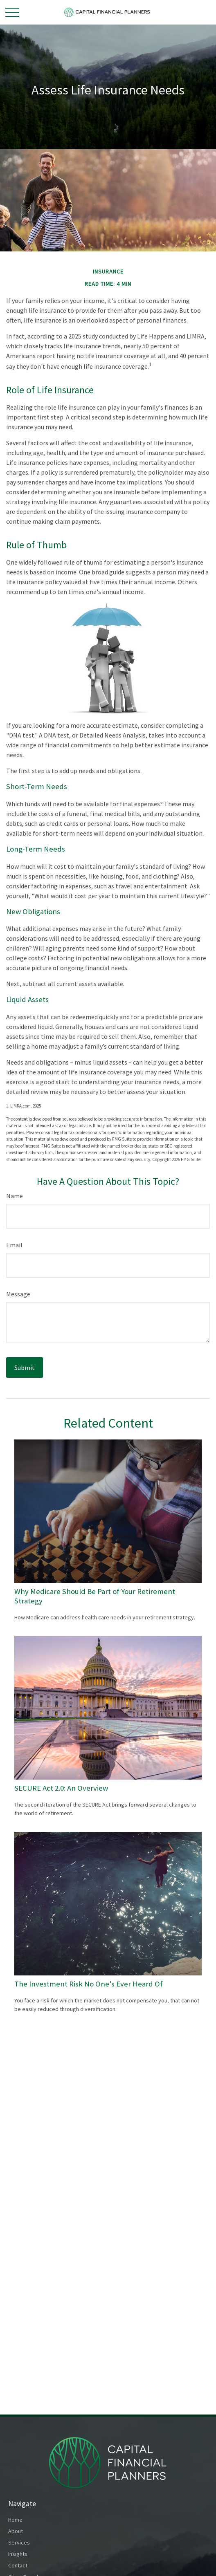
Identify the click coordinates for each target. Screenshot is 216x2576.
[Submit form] (24, 1367)
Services (19, 2542)
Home (15, 2519)
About (15, 2531)
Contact (17, 2565)
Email (14, 1245)
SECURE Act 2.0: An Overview (61, 1788)
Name (14, 1196)
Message (18, 1294)
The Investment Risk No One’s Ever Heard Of (88, 1984)
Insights (17, 2554)
